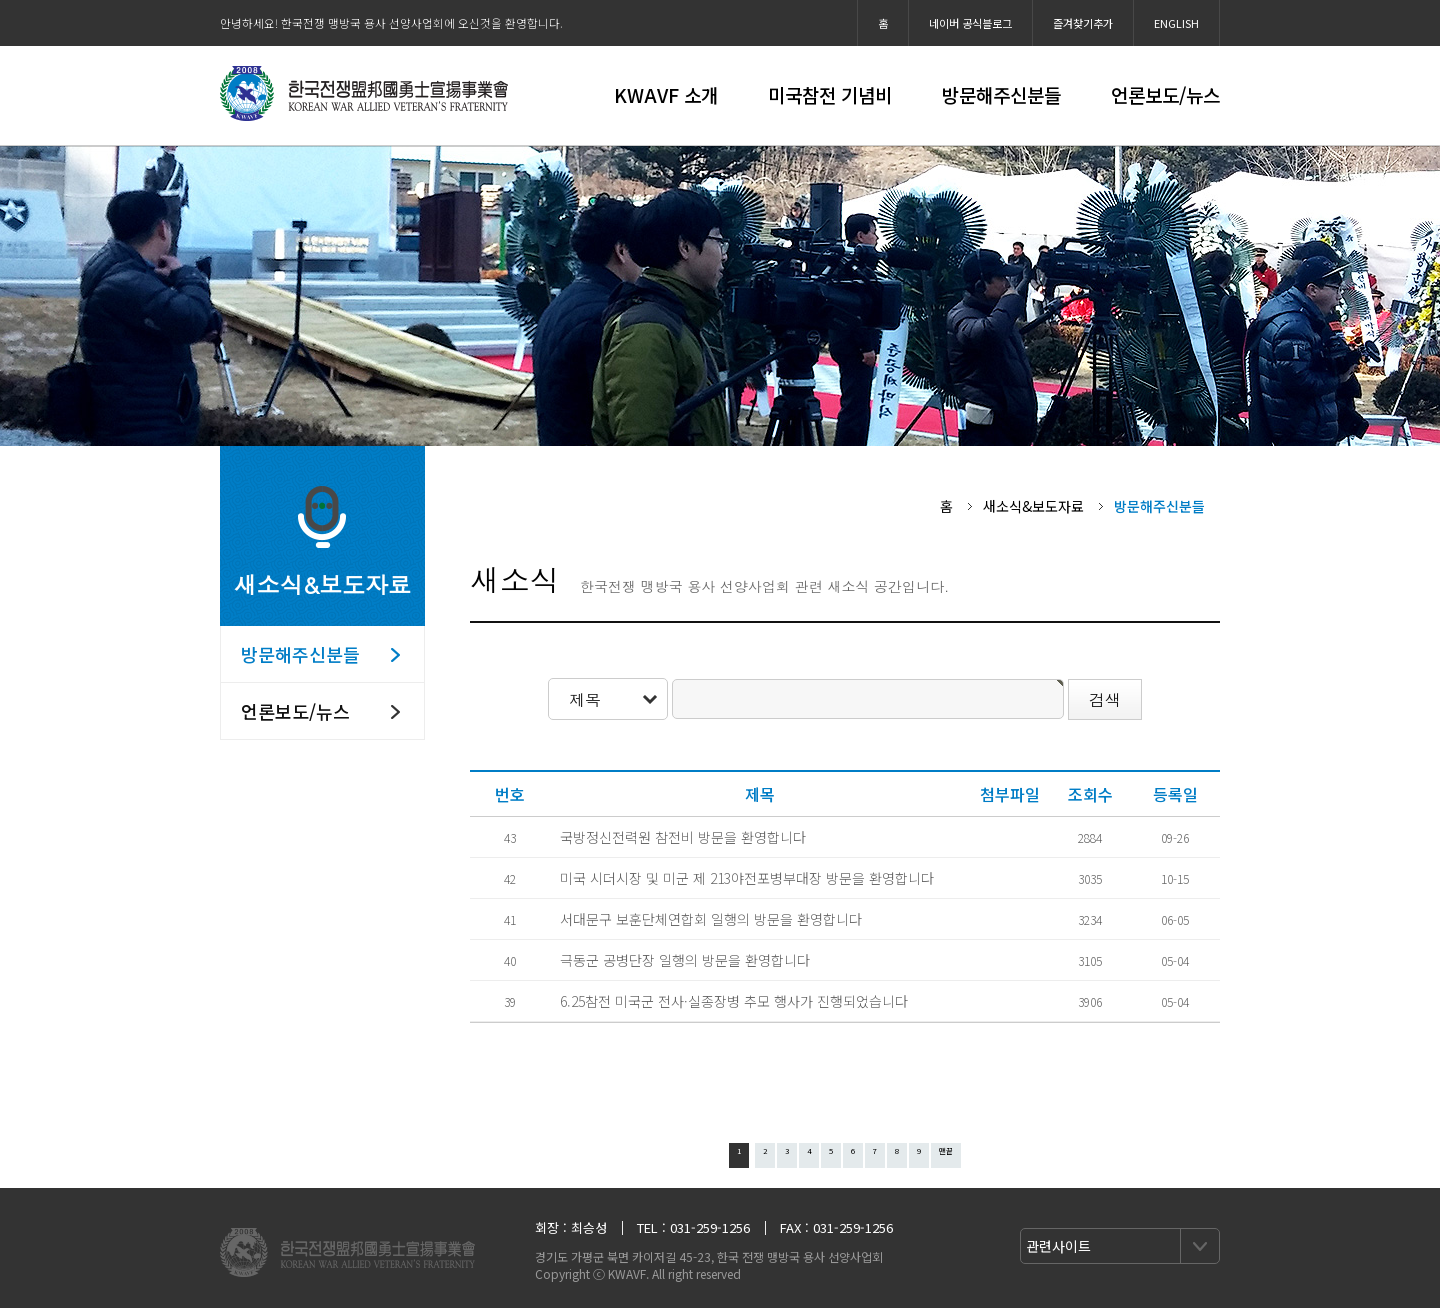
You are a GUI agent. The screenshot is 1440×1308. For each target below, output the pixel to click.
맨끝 (946, 1150)
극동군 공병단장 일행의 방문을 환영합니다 (685, 960)
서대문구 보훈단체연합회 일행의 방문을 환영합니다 (711, 919)
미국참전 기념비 (830, 94)
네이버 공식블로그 (970, 23)
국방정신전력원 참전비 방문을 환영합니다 (683, 837)
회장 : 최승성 (571, 1227)
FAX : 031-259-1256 (836, 1227)
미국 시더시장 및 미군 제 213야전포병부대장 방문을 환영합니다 (747, 878)
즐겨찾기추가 (1083, 23)
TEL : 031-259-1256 (693, 1227)
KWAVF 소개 (666, 94)
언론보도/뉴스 (1165, 94)
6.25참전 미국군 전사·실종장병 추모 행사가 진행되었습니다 (734, 1001)
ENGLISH (1176, 23)
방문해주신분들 (1001, 94)
